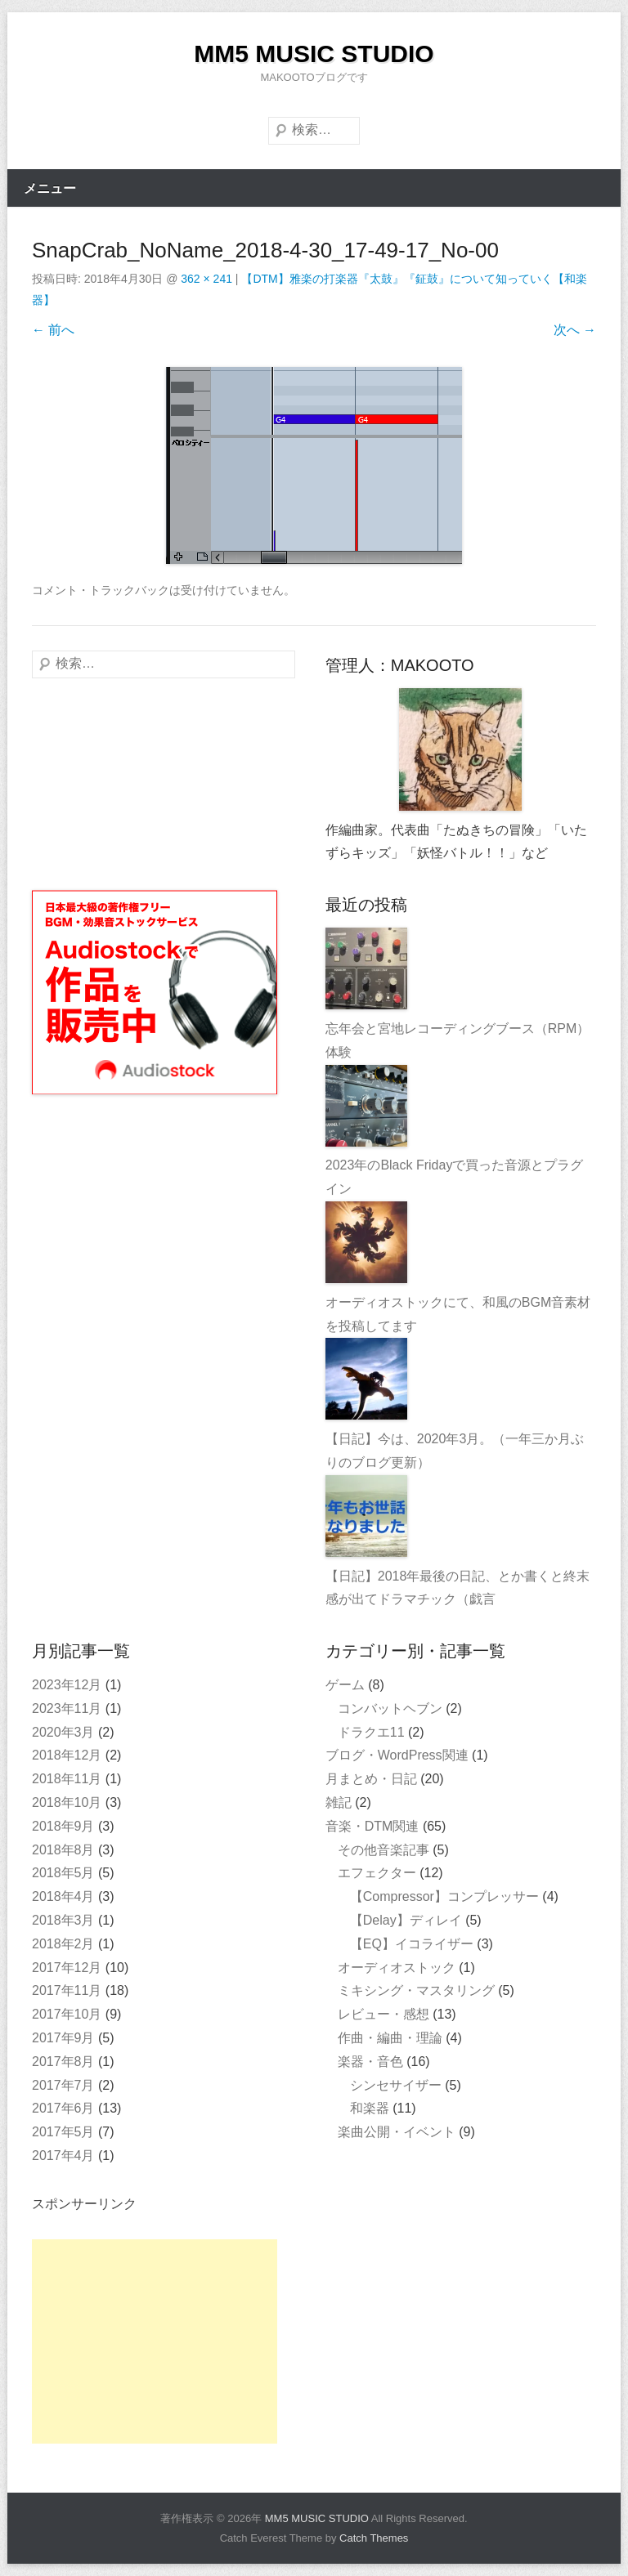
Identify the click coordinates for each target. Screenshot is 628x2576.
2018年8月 (63, 1850)
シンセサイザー (396, 2085)
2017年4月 (63, 2155)
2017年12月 (66, 1967)
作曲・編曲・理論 (390, 2038)
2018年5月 (63, 1873)
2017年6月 (63, 2108)
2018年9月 (63, 1826)
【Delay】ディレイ (406, 1920)
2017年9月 (63, 2038)
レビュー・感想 (383, 2014)
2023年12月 (66, 1685)
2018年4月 (63, 1896)
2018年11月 (66, 1779)
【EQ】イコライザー (411, 1944)
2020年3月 (63, 1732)
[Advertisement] (154, 2341)
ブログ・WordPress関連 (397, 1755)
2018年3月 (63, 1920)
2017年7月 (63, 2085)
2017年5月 (63, 2132)
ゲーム (345, 1685)
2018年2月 (63, 1944)
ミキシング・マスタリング (416, 1990)
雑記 (338, 1802)
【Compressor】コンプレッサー (444, 1896)
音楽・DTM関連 (372, 1826)
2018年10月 (66, 1802)
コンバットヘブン (390, 1708)
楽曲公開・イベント (396, 2132)
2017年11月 (66, 1990)
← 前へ (53, 330)
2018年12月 (66, 1755)
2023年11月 (66, 1708)
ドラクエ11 (371, 1732)
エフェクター (377, 1873)
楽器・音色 (370, 2061)
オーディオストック (396, 1967)
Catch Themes (373, 2538)
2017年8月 (63, 2061)
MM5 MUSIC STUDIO (313, 53)
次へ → (575, 330)
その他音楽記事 (383, 1850)
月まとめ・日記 (371, 1779)
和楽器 (369, 2108)
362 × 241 (206, 278)
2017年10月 (66, 2014)
